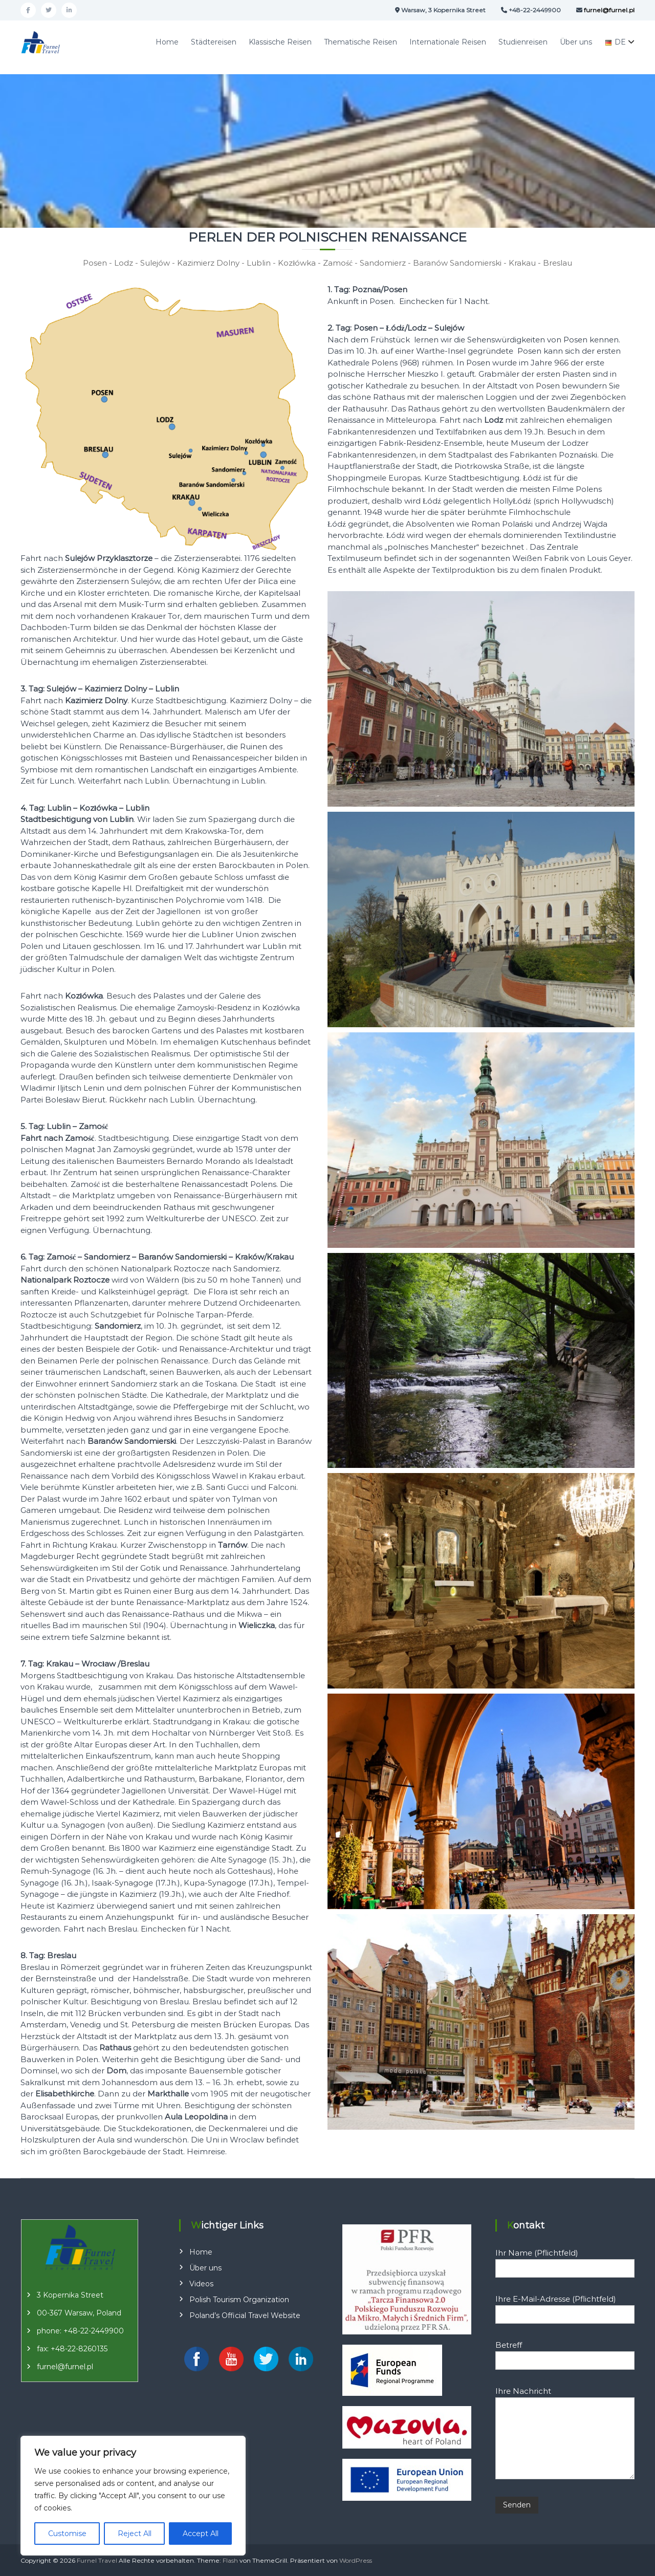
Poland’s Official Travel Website (244, 2315)
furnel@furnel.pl (65, 2366)
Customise (67, 2533)
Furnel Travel (97, 2560)
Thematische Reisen (360, 42)
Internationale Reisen (447, 42)
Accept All (201, 2533)
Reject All (134, 2533)
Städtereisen (213, 42)
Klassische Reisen (280, 42)
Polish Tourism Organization (239, 2299)
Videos (201, 2283)
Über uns (576, 42)
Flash (230, 2560)
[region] (133, 2496)
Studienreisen (523, 42)
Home (167, 42)
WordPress (355, 2560)
